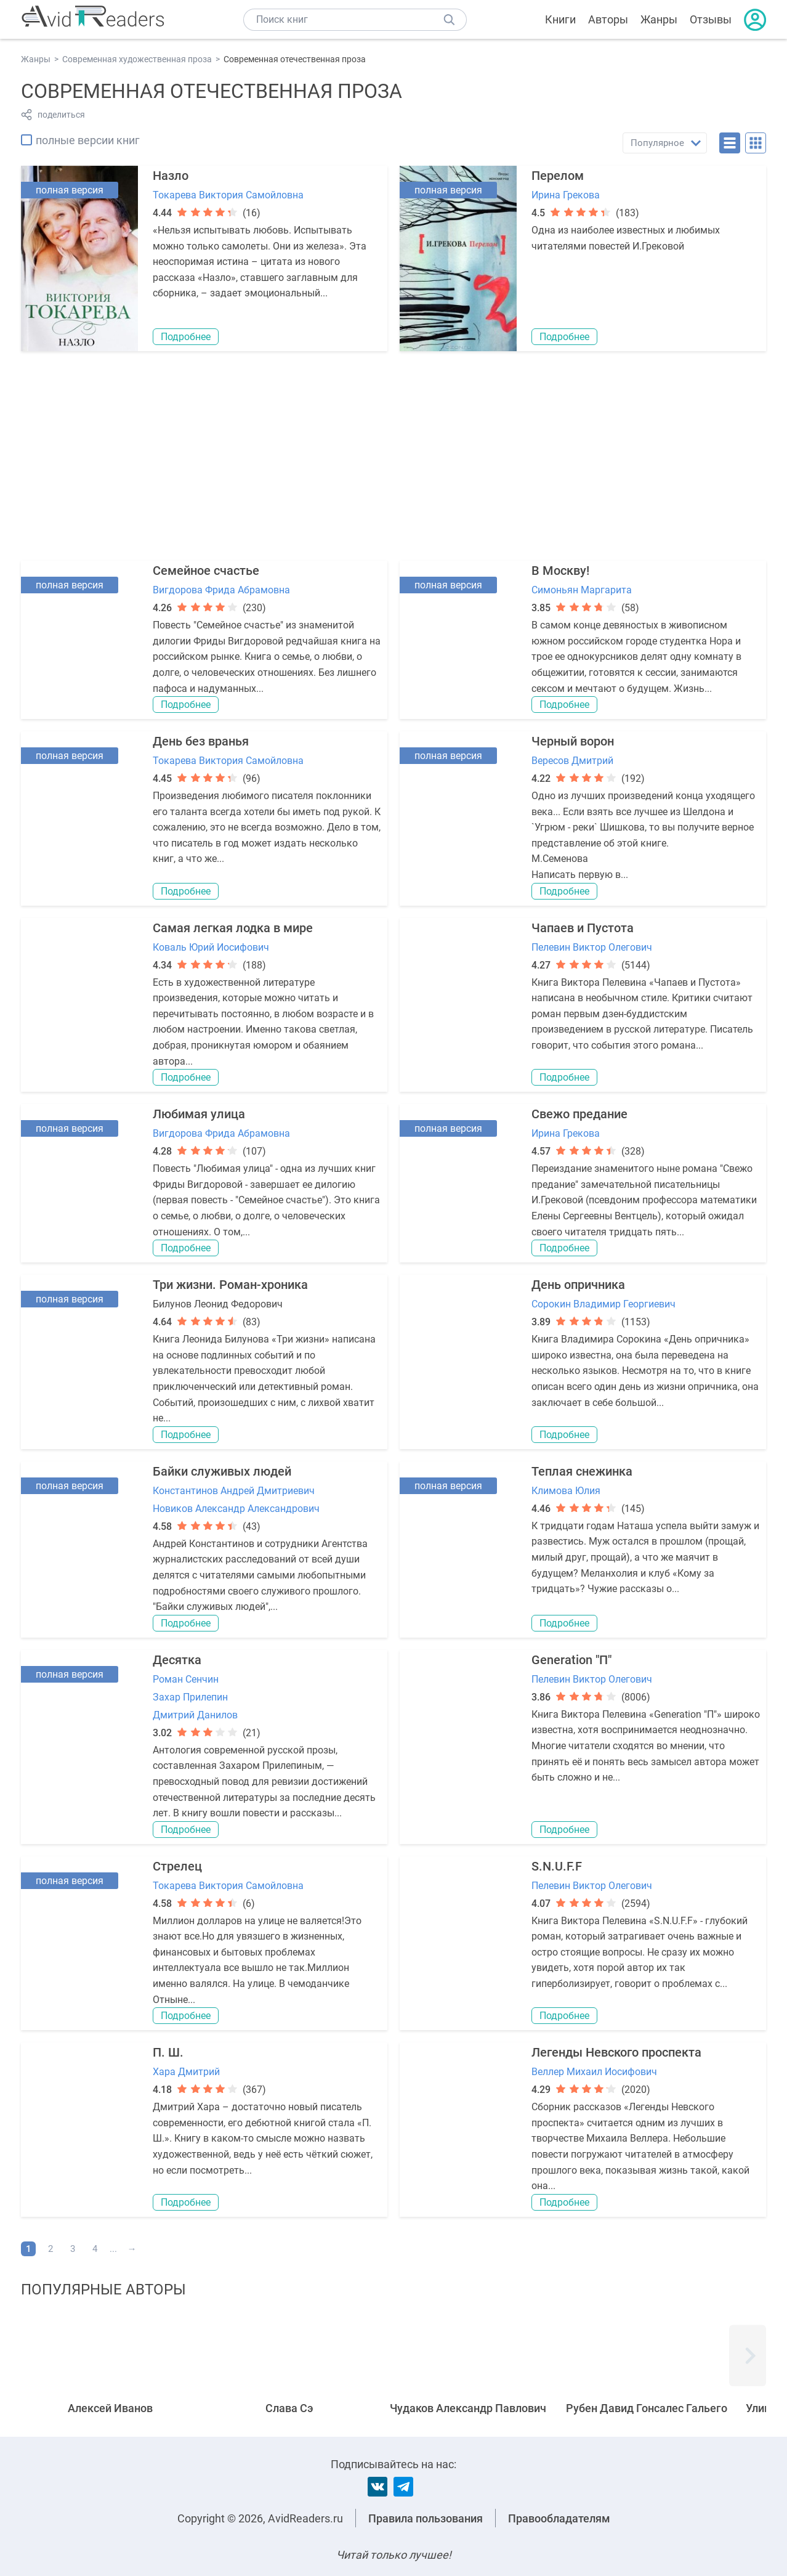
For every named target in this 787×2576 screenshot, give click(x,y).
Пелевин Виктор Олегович (591, 947)
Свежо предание (579, 1114)
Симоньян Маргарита (581, 590)
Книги (560, 19)
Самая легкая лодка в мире (233, 927)
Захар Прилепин (190, 1697)
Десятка (177, 1659)
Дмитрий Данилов (195, 1715)
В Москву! (560, 570)
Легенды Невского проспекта (616, 2052)
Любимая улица (199, 1114)
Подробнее (186, 337)
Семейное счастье (206, 570)
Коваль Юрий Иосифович (211, 947)
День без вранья (201, 741)
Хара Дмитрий (186, 2072)
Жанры (658, 19)
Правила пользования (425, 2518)
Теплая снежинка (581, 1471)
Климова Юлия (565, 1491)
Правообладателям (559, 2518)
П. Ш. (168, 2052)
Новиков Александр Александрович (236, 1508)
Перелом (557, 175)
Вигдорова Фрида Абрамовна (221, 590)
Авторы (608, 19)
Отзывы (711, 19)
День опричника (578, 1284)
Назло (170, 175)
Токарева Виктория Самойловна (228, 195)
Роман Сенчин (186, 1679)
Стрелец (177, 1866)
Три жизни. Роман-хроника (230, 1284)
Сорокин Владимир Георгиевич (603, 1304)
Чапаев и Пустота (582, 927)
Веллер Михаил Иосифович (594, 2072)
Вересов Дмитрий (572, 760)
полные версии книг (88, 140)
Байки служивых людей (222, 1471)
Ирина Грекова (565, 195)
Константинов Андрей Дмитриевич (234, 1491)
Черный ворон (572, 741)
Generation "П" (571, 1659)
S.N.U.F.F (556, 1866)
